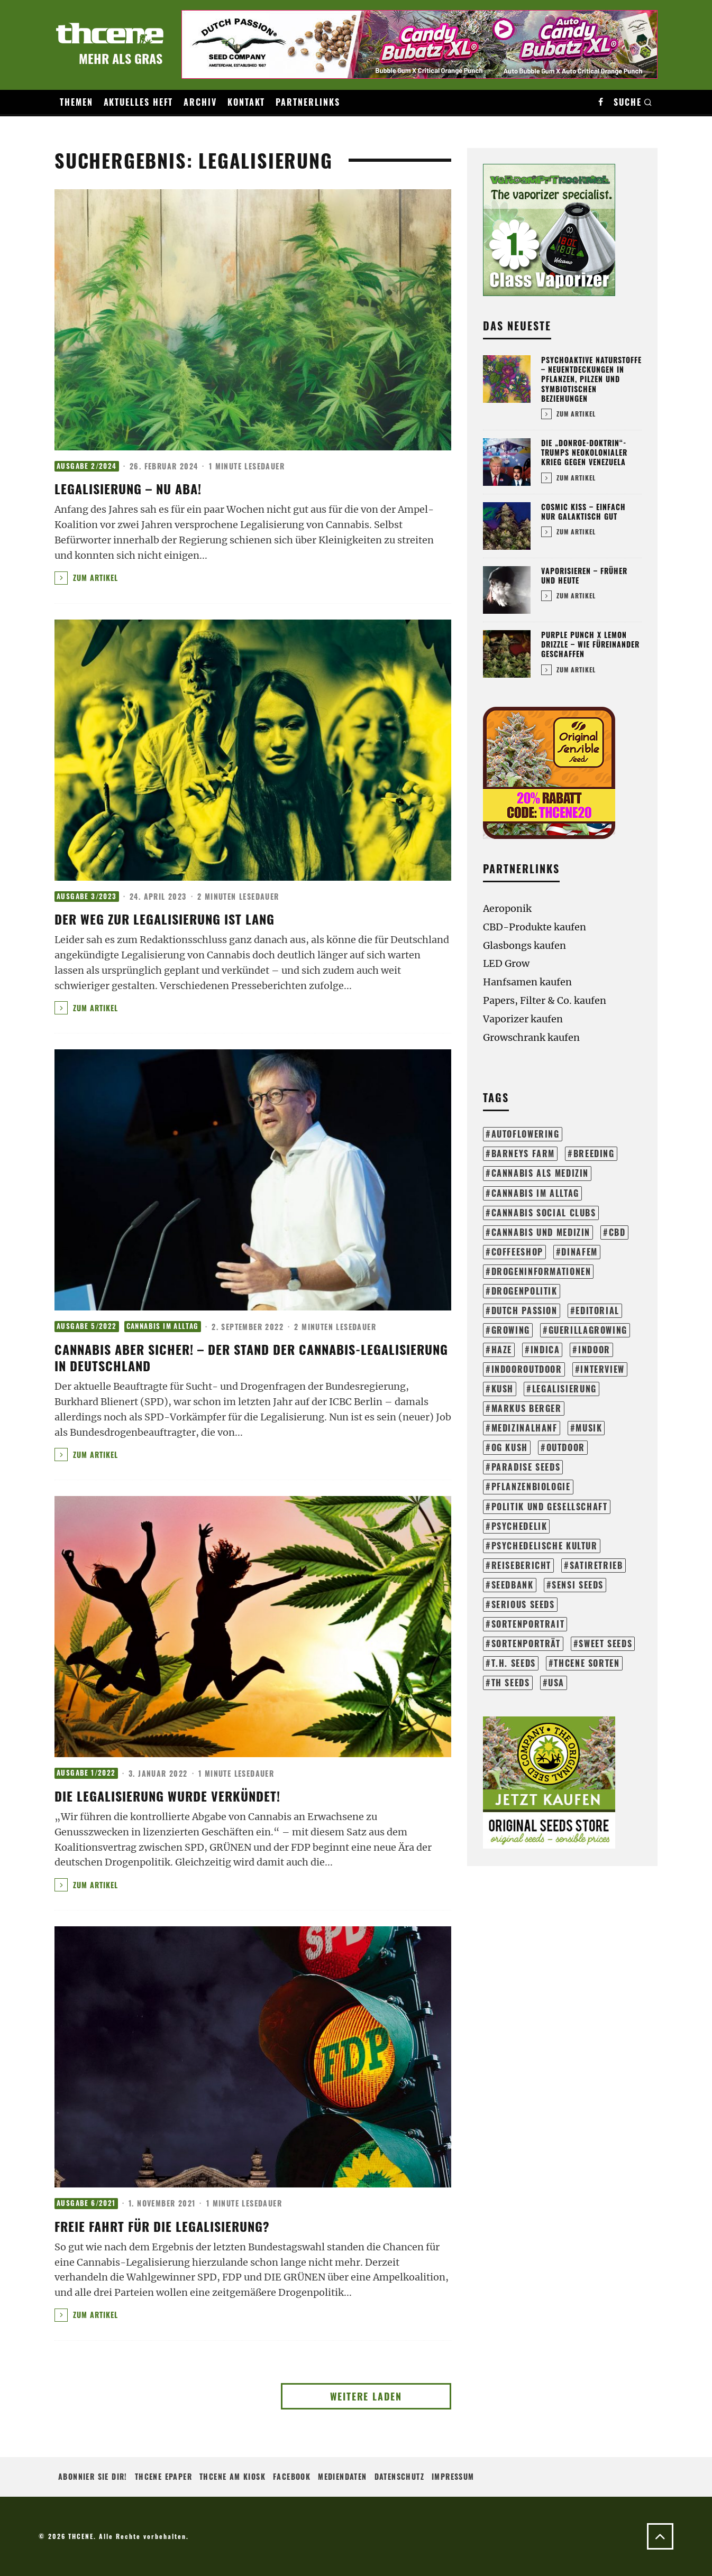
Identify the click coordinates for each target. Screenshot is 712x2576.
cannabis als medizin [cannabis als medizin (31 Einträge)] (540, 1173)
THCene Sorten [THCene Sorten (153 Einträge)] (586, 1663)
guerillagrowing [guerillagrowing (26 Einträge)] (588, 1330)
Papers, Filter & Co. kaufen (544, 1000)
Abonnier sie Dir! (92, 2476)
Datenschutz (399, 2476)
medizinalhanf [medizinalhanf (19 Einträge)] (524, 1427)
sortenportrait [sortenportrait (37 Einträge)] (528, 1624)
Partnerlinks (308, 102)
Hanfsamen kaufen (527, 982)
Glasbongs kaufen (524, 945)
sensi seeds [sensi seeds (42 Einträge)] (578, 1584)
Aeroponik (507, 908)
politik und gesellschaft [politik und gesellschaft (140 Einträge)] (549, 1506)
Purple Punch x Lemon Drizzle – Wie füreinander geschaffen (590, 644)
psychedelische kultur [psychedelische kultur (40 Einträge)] (544, 1545)
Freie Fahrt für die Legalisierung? (162, 2226)
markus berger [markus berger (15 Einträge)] (526, 1408)
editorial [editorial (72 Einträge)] (597, 1310)
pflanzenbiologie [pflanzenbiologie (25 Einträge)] (531, 1486)
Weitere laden (366, 2396)
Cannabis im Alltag (162, 1326)
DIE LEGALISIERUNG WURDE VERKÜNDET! (167, 1795)
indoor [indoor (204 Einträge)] (594, 1349)
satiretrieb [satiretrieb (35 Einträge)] (596, 1565)
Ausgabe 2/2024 (87, 466)
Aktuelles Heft (139, 102)
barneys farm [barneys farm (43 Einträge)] (523, 1153)
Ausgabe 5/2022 (87, 1326)
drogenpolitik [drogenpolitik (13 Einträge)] (524, 1291)
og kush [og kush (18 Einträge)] (509, 1447)
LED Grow (506, 963)
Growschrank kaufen (531, 1037)
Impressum (453, 2476)
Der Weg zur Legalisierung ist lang (164, 918)
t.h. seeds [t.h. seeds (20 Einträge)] (513, 1663)
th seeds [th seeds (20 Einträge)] (510, 1682)
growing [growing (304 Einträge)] (510, 1330)
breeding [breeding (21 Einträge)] (594, 1153)
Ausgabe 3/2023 (87, 896)
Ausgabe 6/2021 (86, 2203)
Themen (76, 102)
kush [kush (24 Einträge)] (502, 1388)
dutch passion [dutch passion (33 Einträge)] (524, 1310)
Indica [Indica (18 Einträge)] (545, 1349)
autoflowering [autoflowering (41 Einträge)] (525, 1134)
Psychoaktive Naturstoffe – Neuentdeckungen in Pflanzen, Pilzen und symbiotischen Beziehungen (591, 379)
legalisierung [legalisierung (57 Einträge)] (564, 1388)
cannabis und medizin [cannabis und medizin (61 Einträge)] (540, 1232)
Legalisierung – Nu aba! (128, 488)
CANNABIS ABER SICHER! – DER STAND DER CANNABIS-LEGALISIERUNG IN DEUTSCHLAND (251, 1357)
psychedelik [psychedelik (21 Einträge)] (519, 1526)
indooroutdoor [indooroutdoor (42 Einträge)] (526, 1369)
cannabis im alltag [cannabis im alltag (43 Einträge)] (535, 1193)
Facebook (292, 2476)
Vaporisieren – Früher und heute (584, 575)
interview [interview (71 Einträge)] (602, 1369)
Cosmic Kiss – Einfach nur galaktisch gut (583, 511)
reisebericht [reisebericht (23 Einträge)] (521, 1565)
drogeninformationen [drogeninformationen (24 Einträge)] (541, 1271)
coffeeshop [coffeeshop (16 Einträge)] (517, 1251)
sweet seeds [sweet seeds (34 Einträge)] (605, 1643)
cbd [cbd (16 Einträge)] (617, 1232)
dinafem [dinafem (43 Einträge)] (579, 1251)
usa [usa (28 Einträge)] (556, 1682)
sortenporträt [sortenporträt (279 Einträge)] (526, 1643)
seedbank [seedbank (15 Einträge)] (512, 1584)
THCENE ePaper (163, 2476)
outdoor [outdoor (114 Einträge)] (565, 1447)
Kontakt (246, 102)
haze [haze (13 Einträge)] (501, 1349)
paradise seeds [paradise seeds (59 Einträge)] (526, 1467)
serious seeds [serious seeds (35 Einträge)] (523, 1604)
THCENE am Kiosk (232, 2476)
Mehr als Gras (120, 58)
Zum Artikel (86, 577)
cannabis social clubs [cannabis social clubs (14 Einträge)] (543, 1212)
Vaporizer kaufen (523, 1019)
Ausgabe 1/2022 (86, 1773)
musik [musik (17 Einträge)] (589, 1427)
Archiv (200, 102)
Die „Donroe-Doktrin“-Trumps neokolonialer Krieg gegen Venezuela (584, 452)
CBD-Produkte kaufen (534, 927)
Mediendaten (342, 2476)
